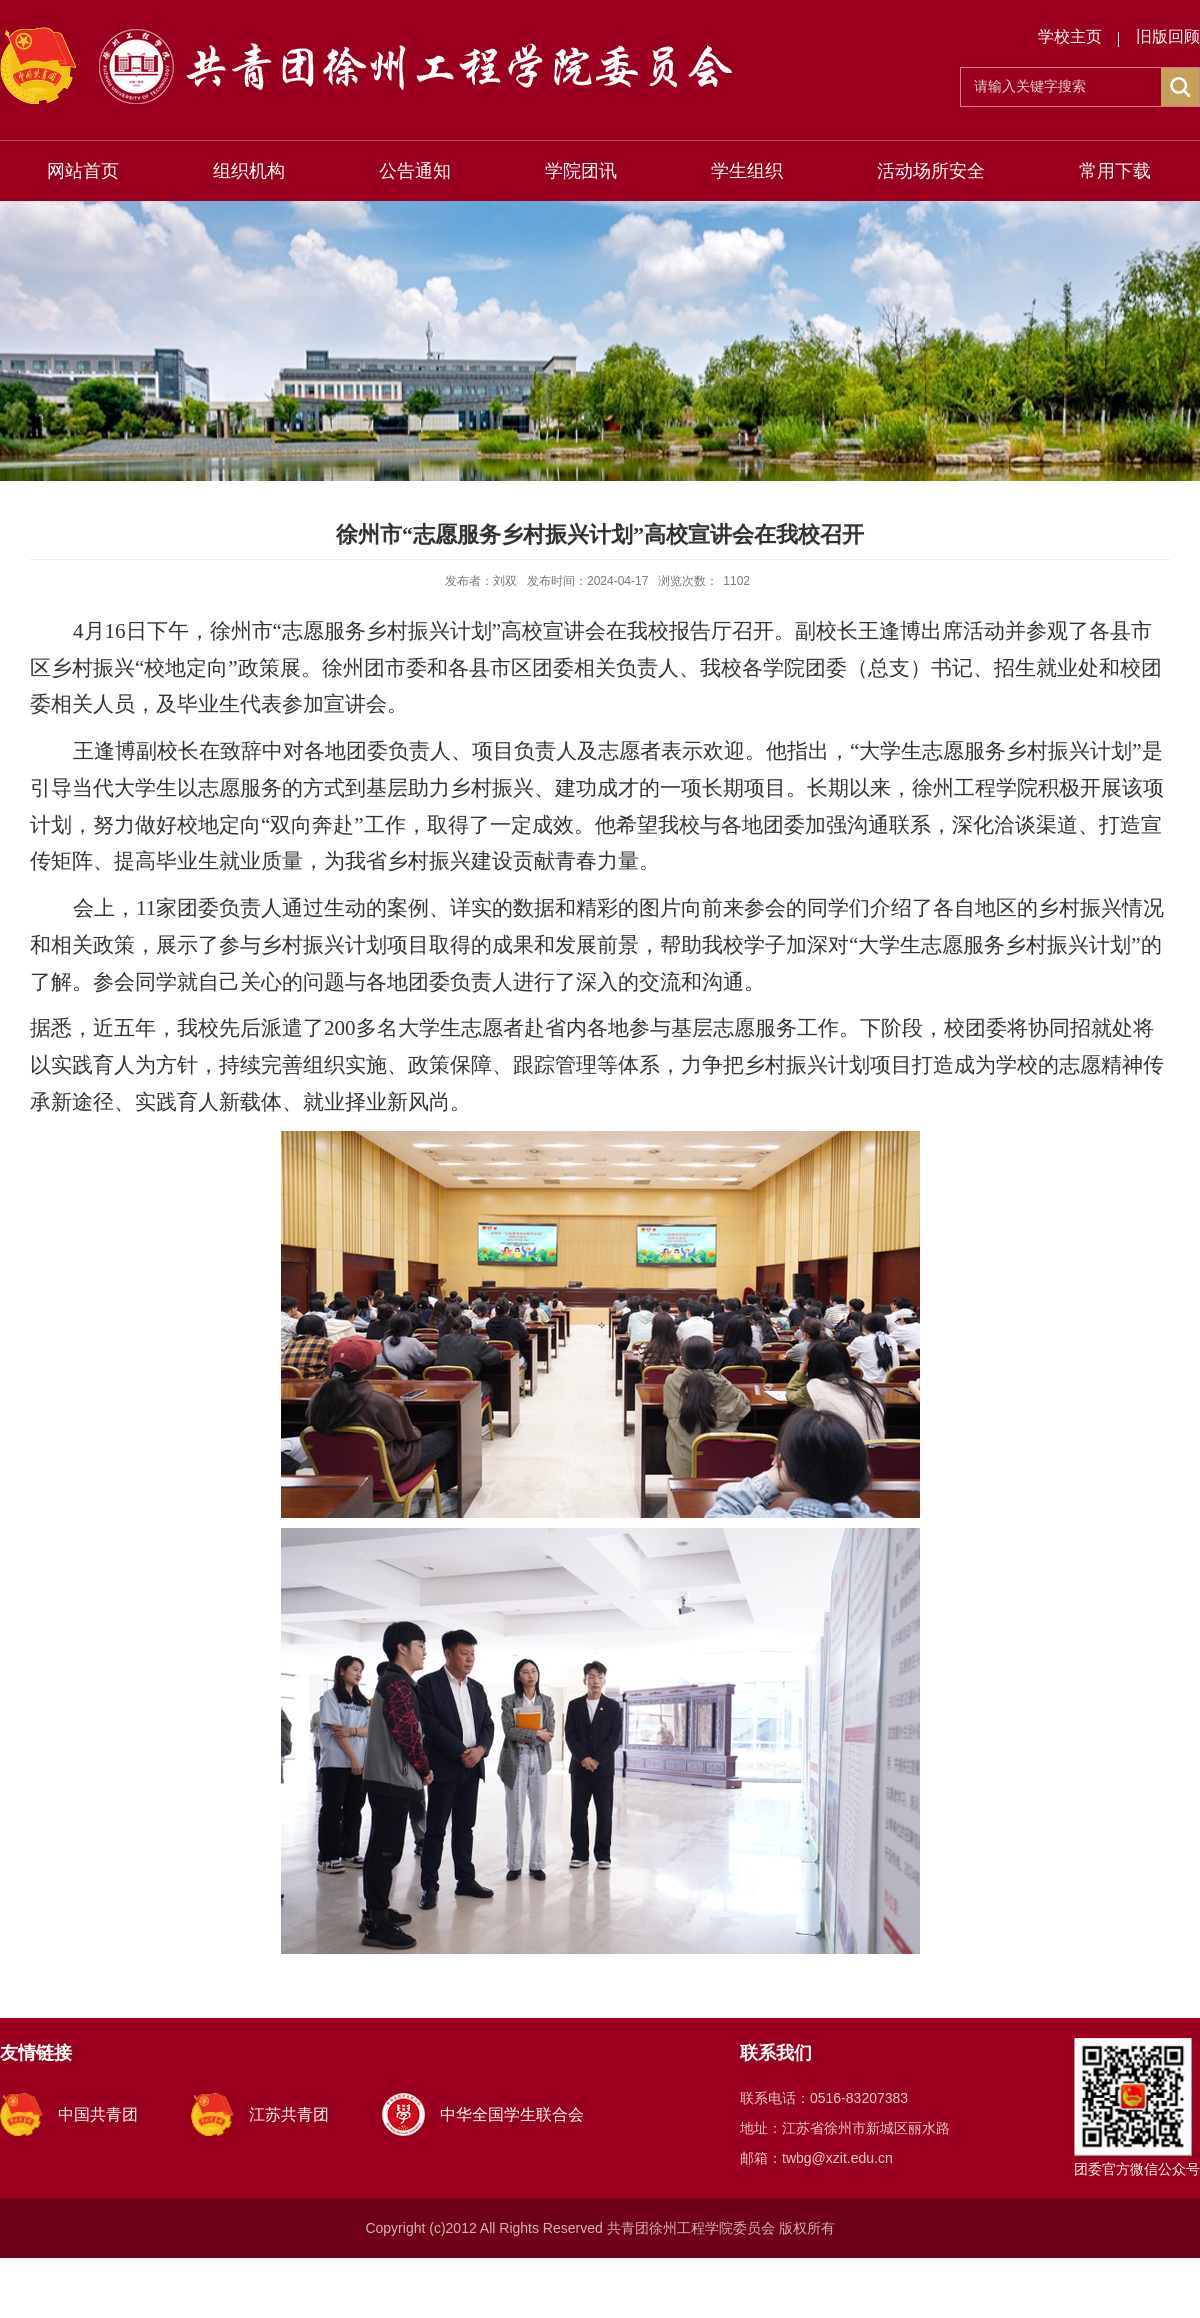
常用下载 (1115, 171)
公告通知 (415, 171)
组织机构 (249, 171)
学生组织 (747, 171)
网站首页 (83, 171)
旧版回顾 (1168, 36)
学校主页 (1070, 36)
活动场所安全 (931, 171)
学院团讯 (581, 171)
